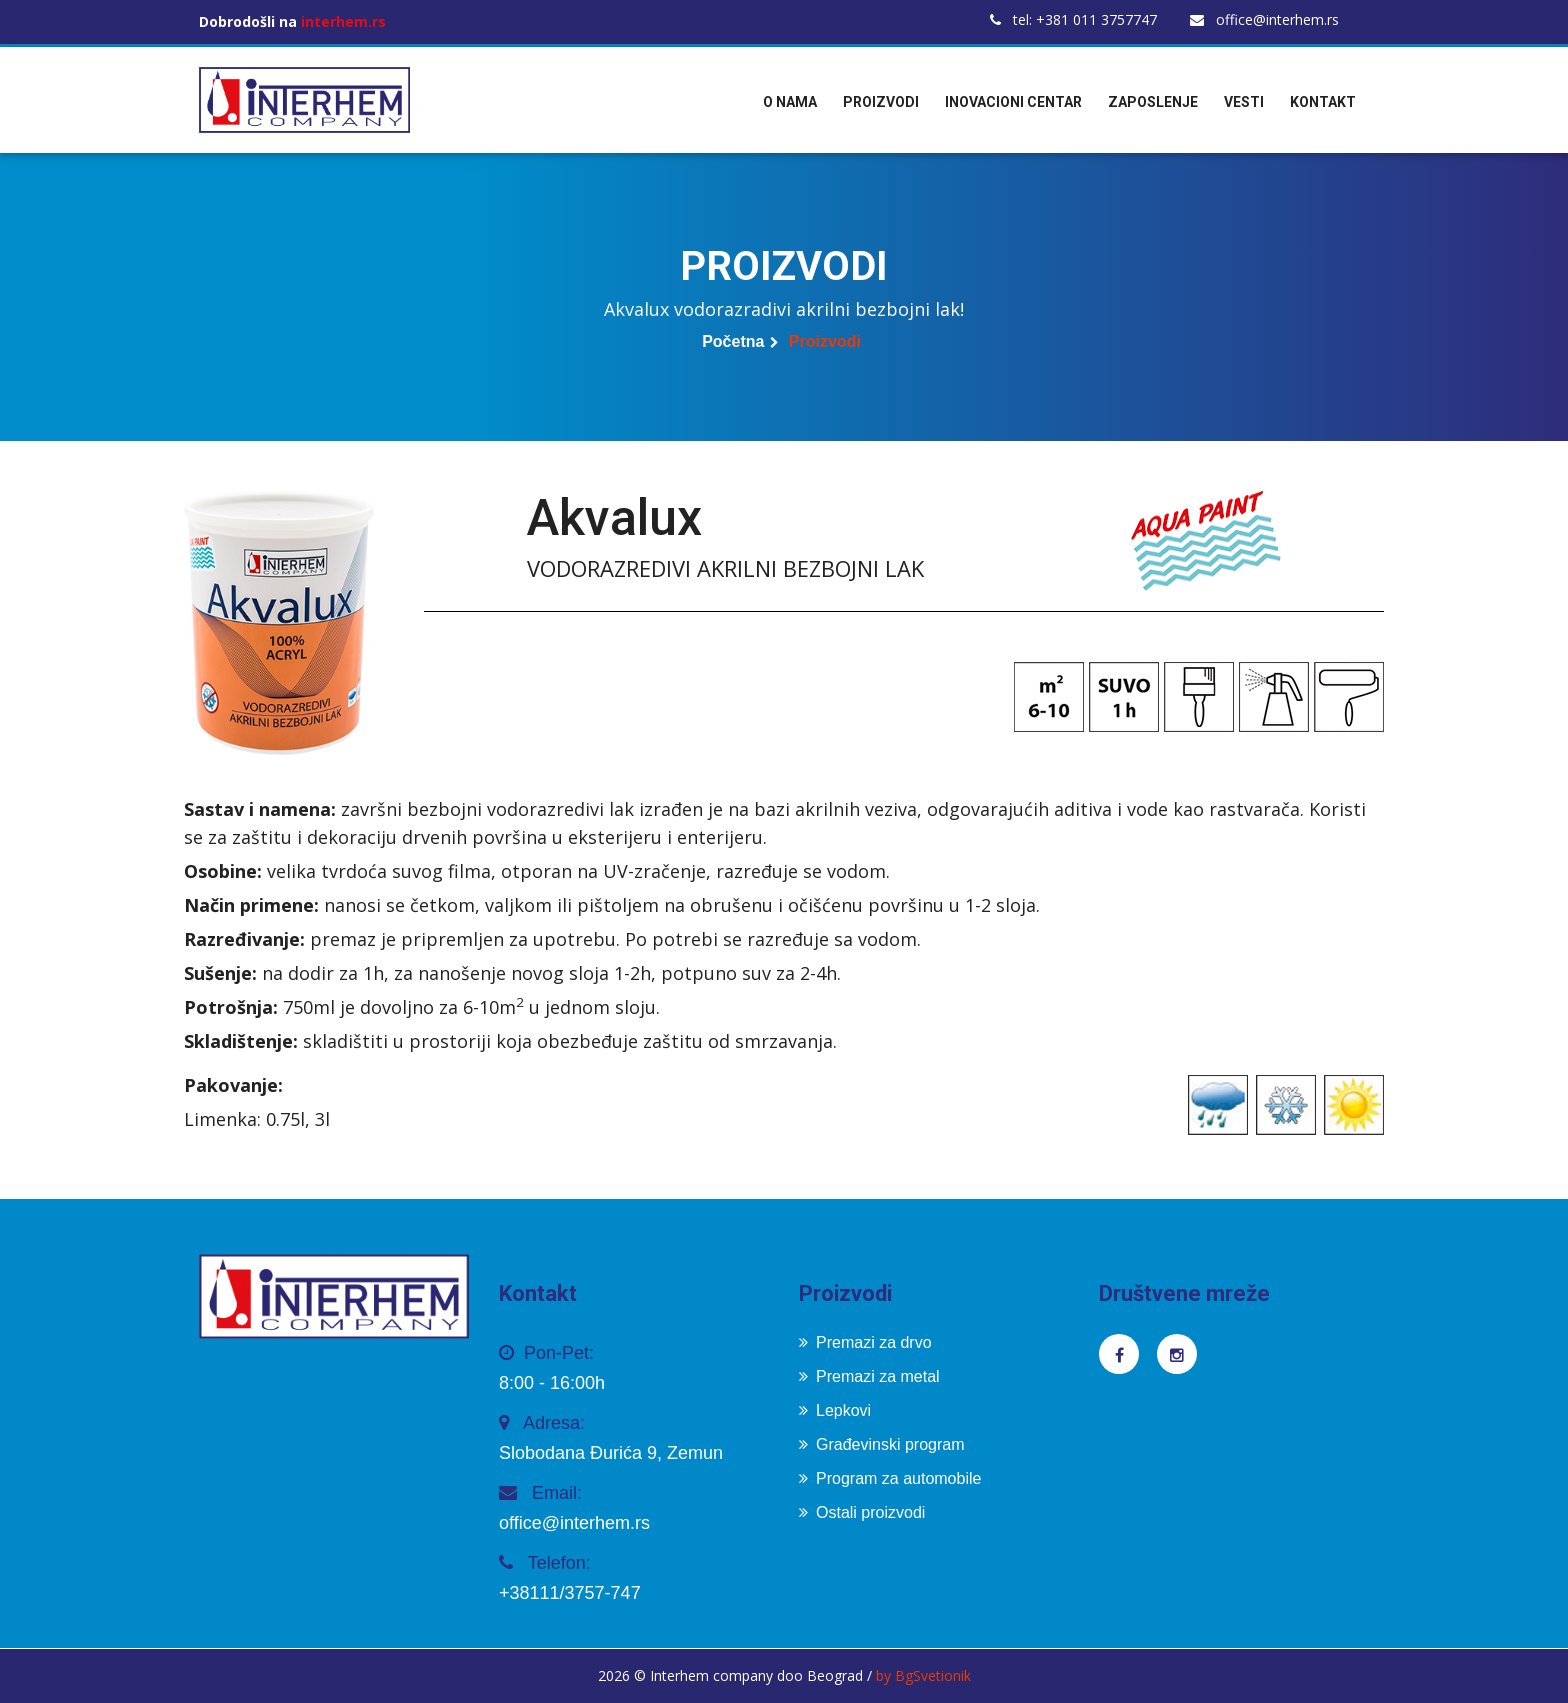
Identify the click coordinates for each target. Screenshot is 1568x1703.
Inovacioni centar (1013, 102)
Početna (733, 341)
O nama (790, 102)
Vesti (1244, 102)
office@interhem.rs (1264, 19)
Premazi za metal (869, 1376)
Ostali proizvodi (862, 1512)
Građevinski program (882, 1444)
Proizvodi (881, 102)
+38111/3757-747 (570, 1593)
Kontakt (1323, 102)
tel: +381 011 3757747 (1073, 19)
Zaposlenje (1153, 102)
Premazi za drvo (865, 1342)
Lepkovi (835, 1410)
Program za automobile (890, 1478)
